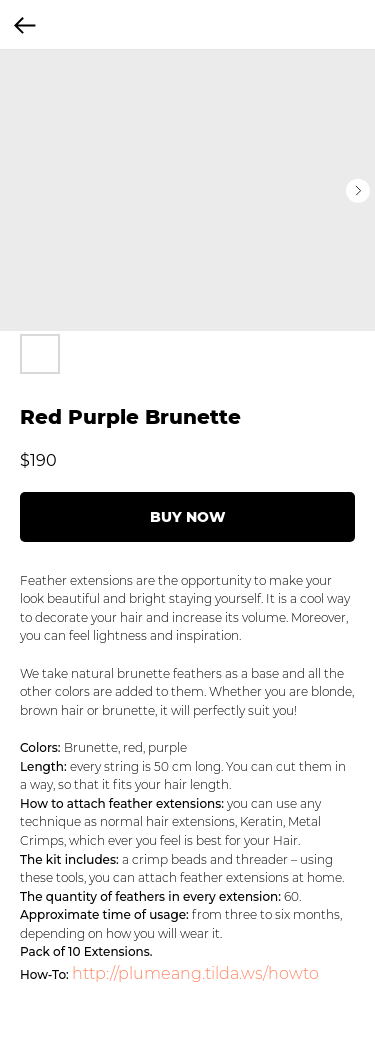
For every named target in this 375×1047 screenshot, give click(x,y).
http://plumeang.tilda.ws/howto (195, 973)
